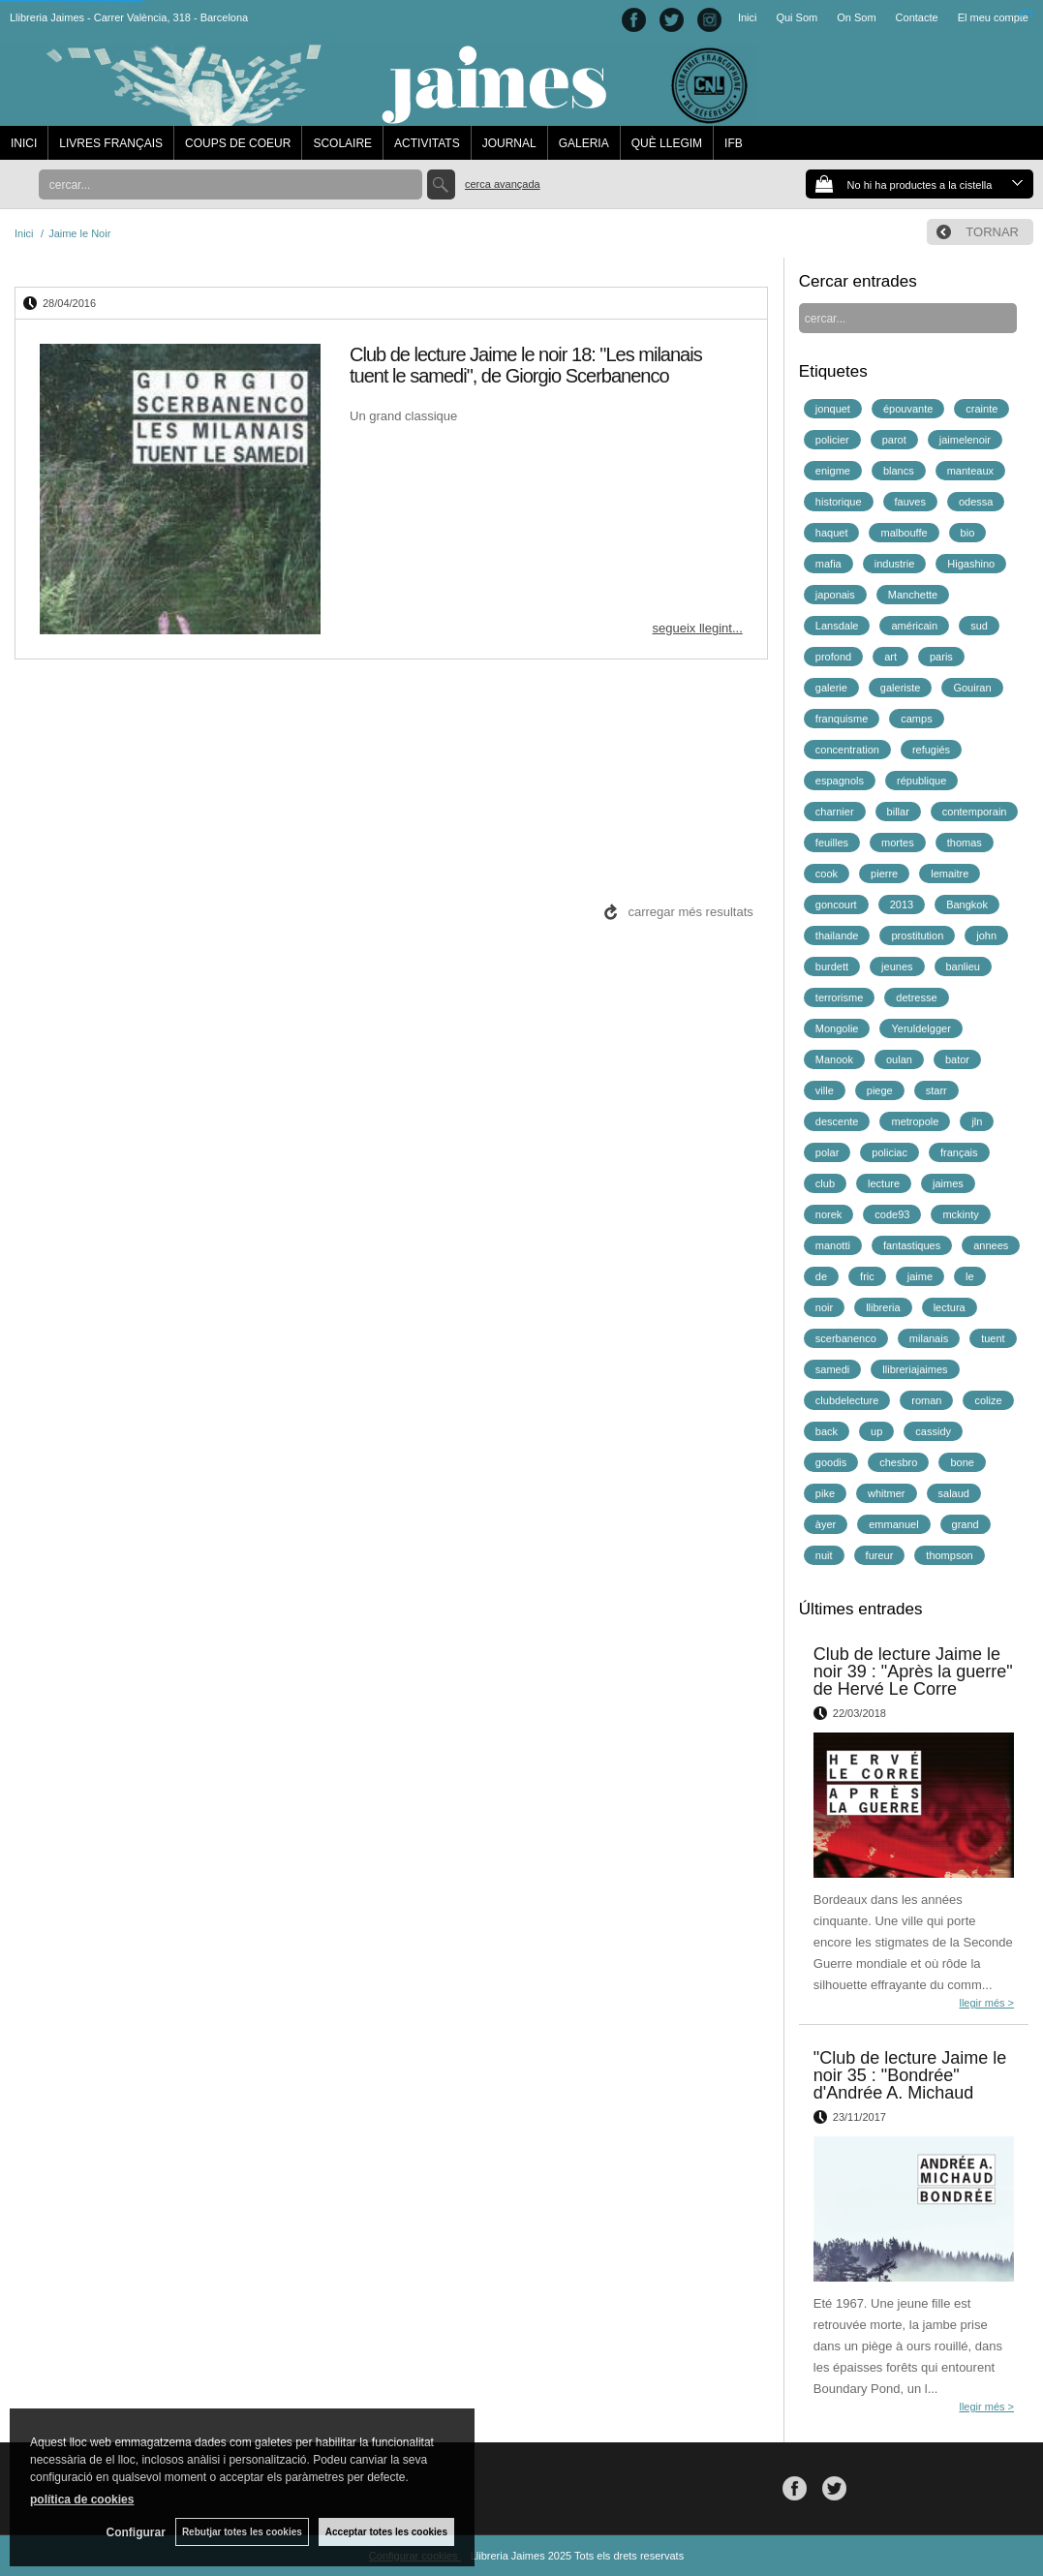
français (959, 1152)
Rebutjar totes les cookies (242, 2532)
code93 (891, 1214)
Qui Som (796, 17)
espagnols (839, 780)
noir (824, 1307)
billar (898, 811)
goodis (830, 1462)
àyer (825, 1524)
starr (936, 1090)
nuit (824, 1555)
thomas (964, 842)
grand (965, 1524)
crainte (981, 408)
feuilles (831, 842)
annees (990, 1245)
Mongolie (837, 1028)
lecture (884, 1183)
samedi (832, 1369)
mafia (828, 563)
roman (926, 1400)
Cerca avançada (502, 184)
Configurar (136, 2532)
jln (976, 1121)
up (876, 1431)
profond (833, 656)
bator (957, 1059)
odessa (976, 501)
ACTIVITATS (427, 143)
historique (838, 501)
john (986, 935)
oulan (899, 1059)
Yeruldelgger (920, 1028)
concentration (847, 749)
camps (916, 718)
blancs (898, 470)
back (826, 1431)
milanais (928, 1338)
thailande (837, 935)
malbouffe (903, 532)
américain (914, 625)
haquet (831, 532)
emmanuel (893, 1524)
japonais (835, 594)
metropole (914, 1121)
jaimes (948, 1183)
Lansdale (837, 625)
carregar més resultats (690, 912)
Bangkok (967, 904)
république (921, 780)
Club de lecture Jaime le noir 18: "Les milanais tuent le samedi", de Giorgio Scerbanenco (526, 365)
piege (880, 1090)
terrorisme (839, 997)
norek (829, 1214)
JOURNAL (509, 143)
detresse (916, 997)
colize (987, 1400)
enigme (832, 470)
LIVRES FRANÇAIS (111, 143)
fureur (880, 1555)
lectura (950, 1307)
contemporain (974, 811)
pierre (884, 873)
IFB (733, 143)
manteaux (970, 470)
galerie (831, 687)
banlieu (963, 966)
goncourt (836, 904)
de (821, 1276)
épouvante (908, 408)
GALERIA (584, 143)
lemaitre (949, 873)
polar (827, 1152)
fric (867, 1276)
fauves (910, 501)
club (825, 1183)
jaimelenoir (965, 439)
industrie (894, 563)
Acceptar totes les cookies (386, 2532)
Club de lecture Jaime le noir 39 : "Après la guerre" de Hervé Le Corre (913, 1671)
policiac (889, 1152)
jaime (920, 1276)
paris (941, 656)
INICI (24, 143)
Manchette (912, 594)
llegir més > (986, 2003)
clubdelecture (846, 1400)
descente (837, 1121)
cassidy (933, 1431)
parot (894, 439)
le (970, 1276)
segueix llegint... (698, 628)
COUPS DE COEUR (238, 143)
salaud (953, 1493)
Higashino (971, 563)
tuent (992, 1338)
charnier (834, 811)
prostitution (917, 935)
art (890, 656)
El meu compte (993, 17)
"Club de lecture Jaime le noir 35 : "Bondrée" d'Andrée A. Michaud (910, 2075)
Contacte (917, 17)
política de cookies (82, 2499)
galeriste (900, 687)
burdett (831, 966)
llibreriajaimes (914, 1369)
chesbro (898, 1462)
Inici (747, 17)
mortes (897, 842)
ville (824, 1090)
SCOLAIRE (342, 143)
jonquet (832, 408)
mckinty (960, 1214)
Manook (834, 1059)
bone (961, 1462)
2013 (901, 904)
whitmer (886, 1493)
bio (968, 532)
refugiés (931, 749)
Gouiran (972, 687)
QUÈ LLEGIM (666, 143)
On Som (856, 17)
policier (832, 439)
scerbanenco (845, 1338)
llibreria (883, 1307)
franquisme (841, 718)
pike (825, 1493)
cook (826, 873)
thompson (949, 1555)
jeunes (896, 966)
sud (979, 625)
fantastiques (911, 1245)
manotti (832, 1245)
